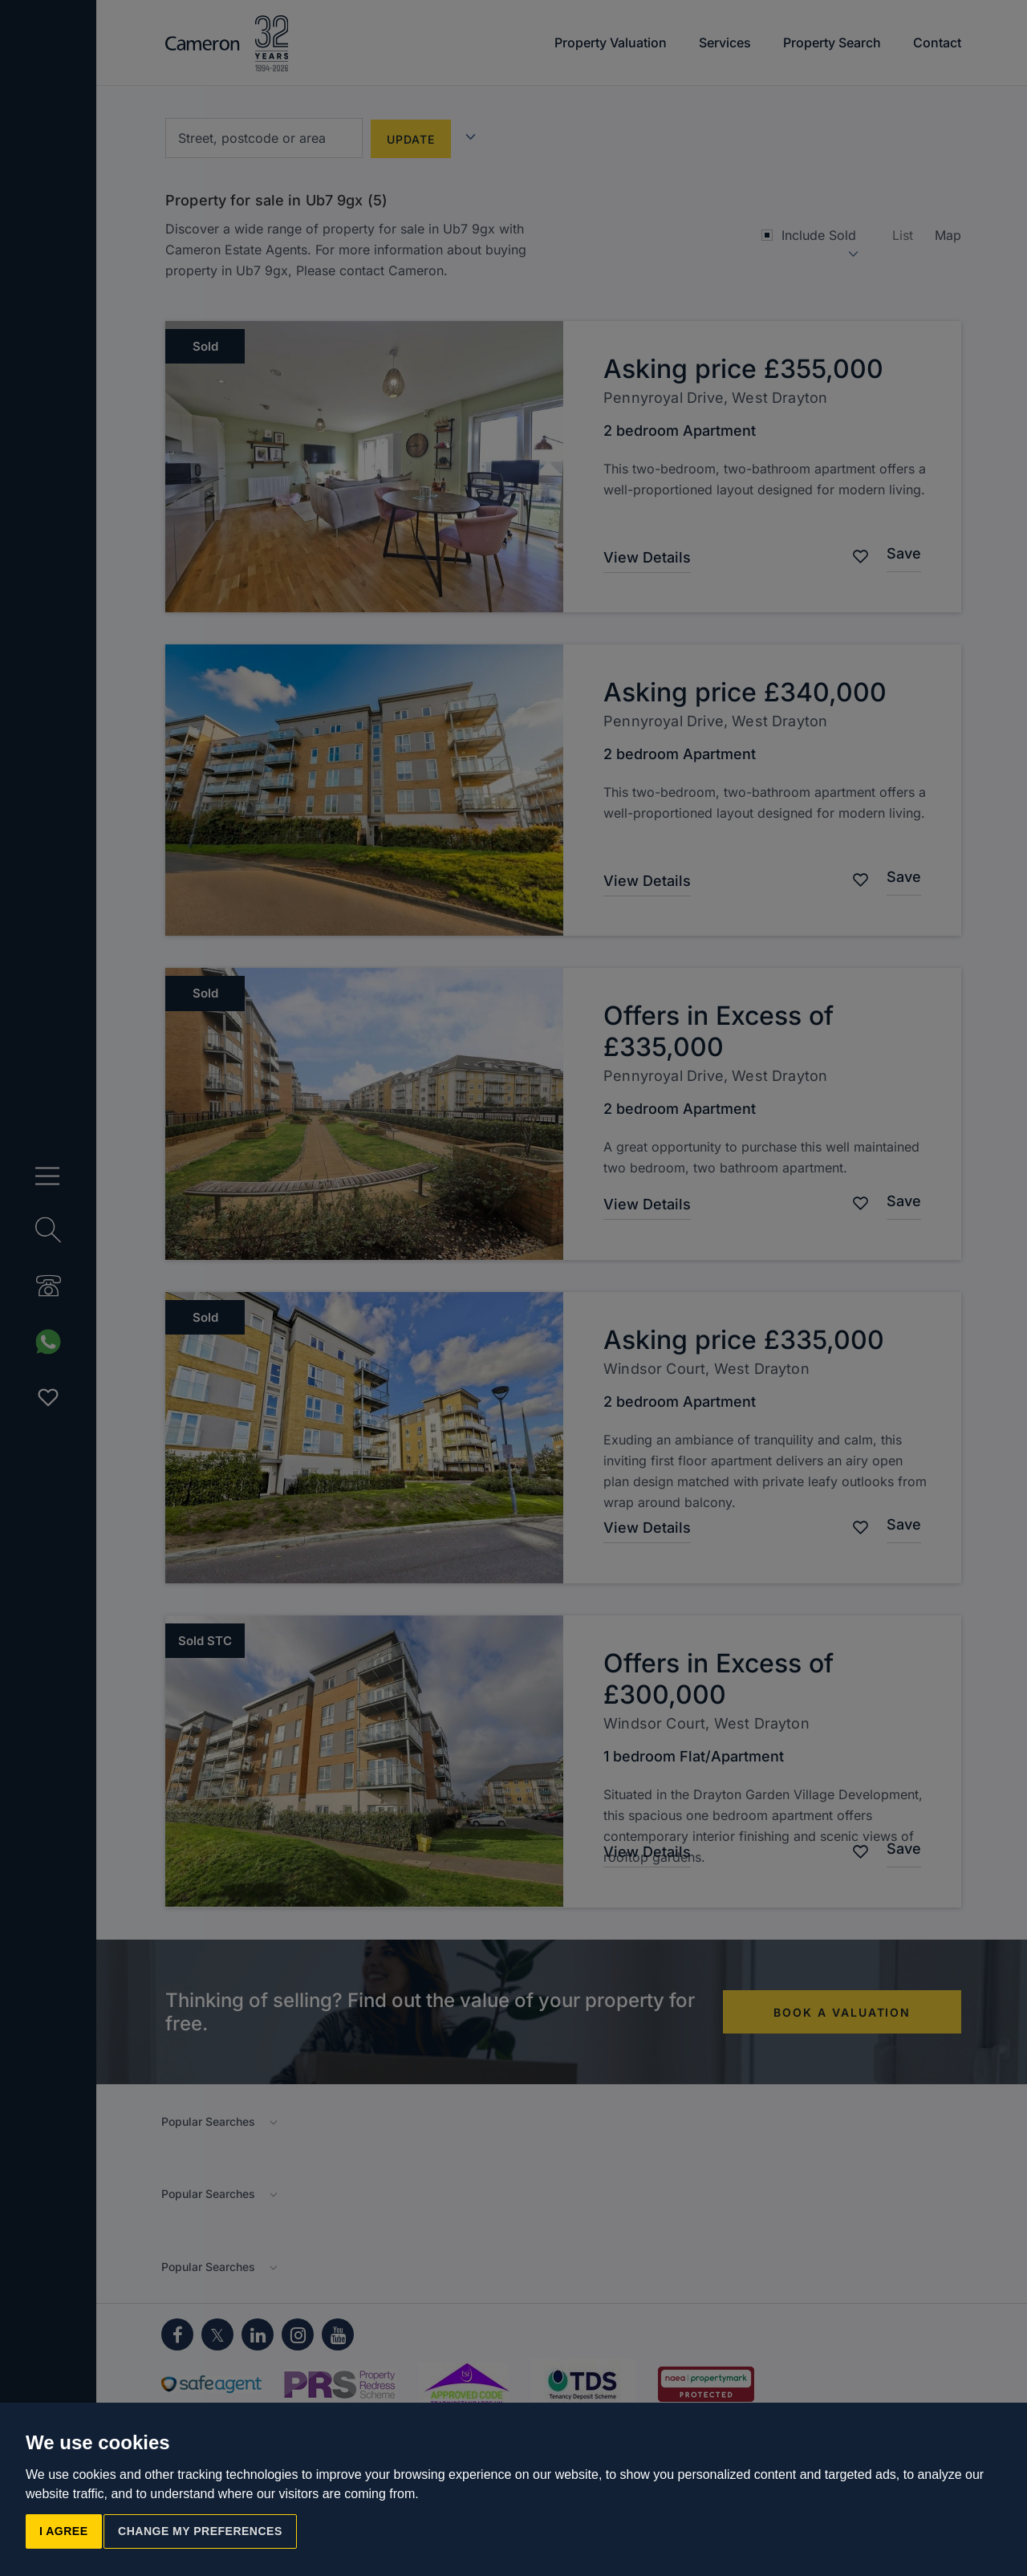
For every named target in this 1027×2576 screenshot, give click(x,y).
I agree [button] (63, 2531)
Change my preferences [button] (200, 2531)
